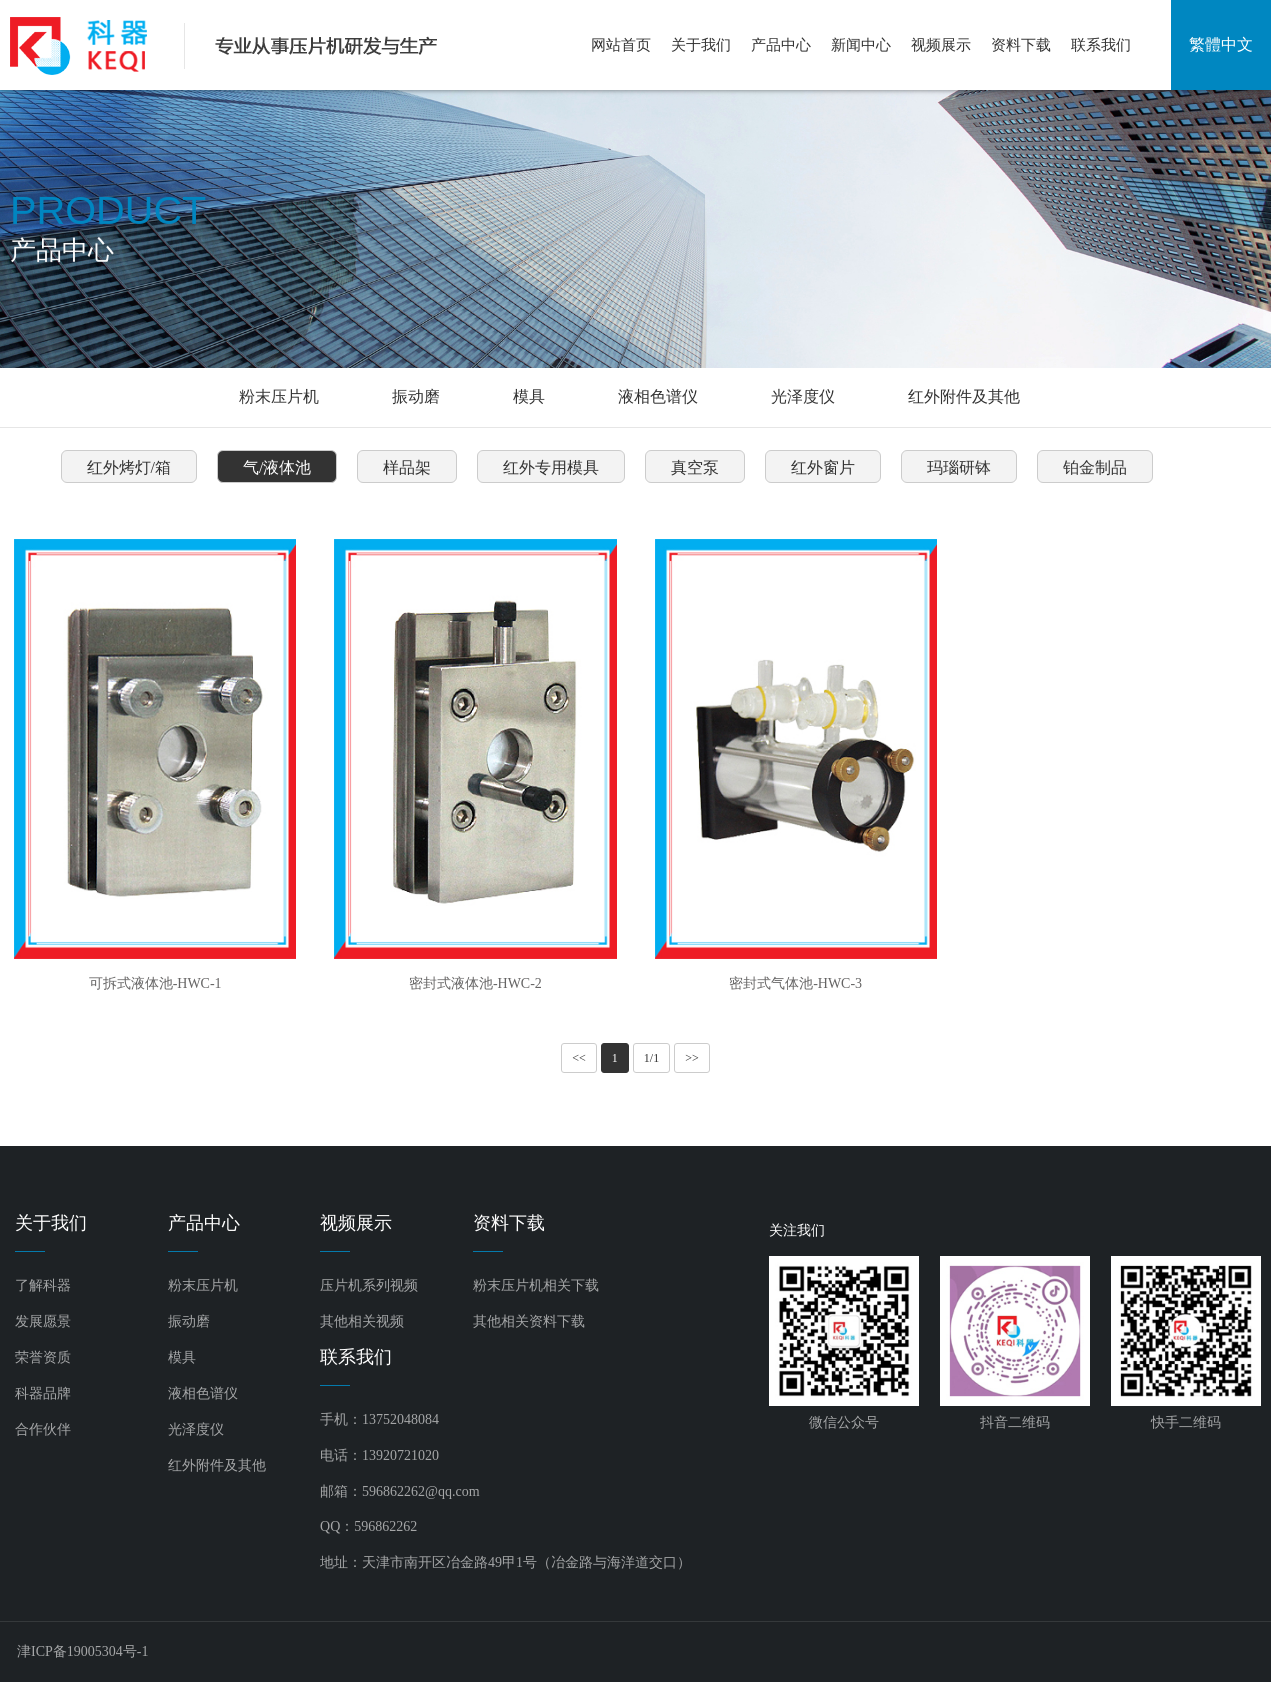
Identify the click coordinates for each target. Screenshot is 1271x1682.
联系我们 (1101, 45)
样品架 (407, 467)
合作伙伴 (43, 1429)
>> (692, 1058)
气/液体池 (277, 467)
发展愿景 (43, 1321)
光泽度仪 (803, 396)
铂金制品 (1095, 467)
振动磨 (416, 396)
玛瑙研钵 (959, 467)
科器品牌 (43, 1393)
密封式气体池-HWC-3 (795, 983)
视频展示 (941, 45)
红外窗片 (823, 467)
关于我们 (701, 45)
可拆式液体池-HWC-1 (155, 983)
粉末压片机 (279, 396)
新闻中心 (861, 45)
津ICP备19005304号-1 (82, 1651)
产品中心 (781, 45)
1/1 (651, 1058)
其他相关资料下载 (529, 1321)
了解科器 (43, 1285)
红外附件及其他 (964, 396)
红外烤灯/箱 (129, 467)
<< (579, 1058)
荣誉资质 (43, 1357)
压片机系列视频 (369, 1285)
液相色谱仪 (658, 396)
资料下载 (1021, 45)
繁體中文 (1221, 44)
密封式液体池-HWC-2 (475, 983)
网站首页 (621, 45)
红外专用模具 (551, 467)
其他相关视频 (362, 1321)
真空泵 (695, 467)
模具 (529, 396)
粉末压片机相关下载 (536, 1285)
